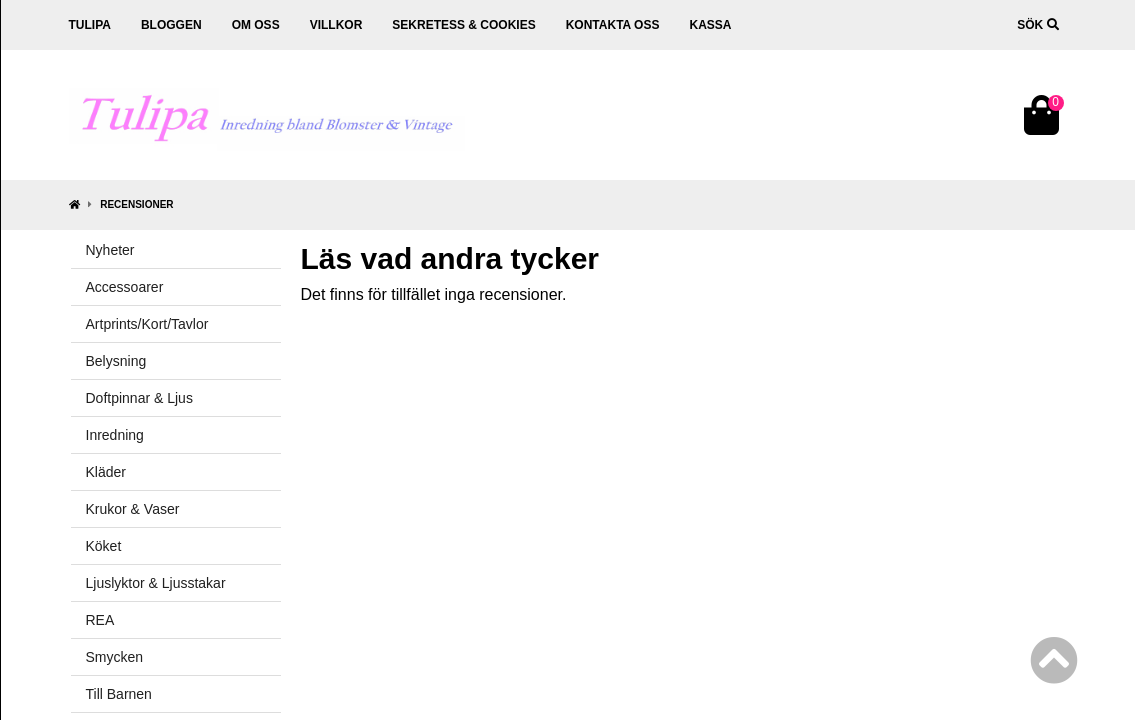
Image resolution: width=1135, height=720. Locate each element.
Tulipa (90, 25)
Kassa (710, 25)
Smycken (115, 657)
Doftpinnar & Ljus (139, 398)
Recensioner (136, 204)
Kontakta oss (613, 25)
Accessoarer (125, 287)
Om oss (256, 25)
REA (100, 620)
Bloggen (171, 25)
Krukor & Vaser (133, 509)
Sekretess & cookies (463, 25)
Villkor (336, 25)
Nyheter (110, 250)
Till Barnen (119, 694)
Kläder (106, 472)
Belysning (116, 361)
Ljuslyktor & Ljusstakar (156, 583)
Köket (104, 546)
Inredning (115, 435)
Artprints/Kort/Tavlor (147, 324)
